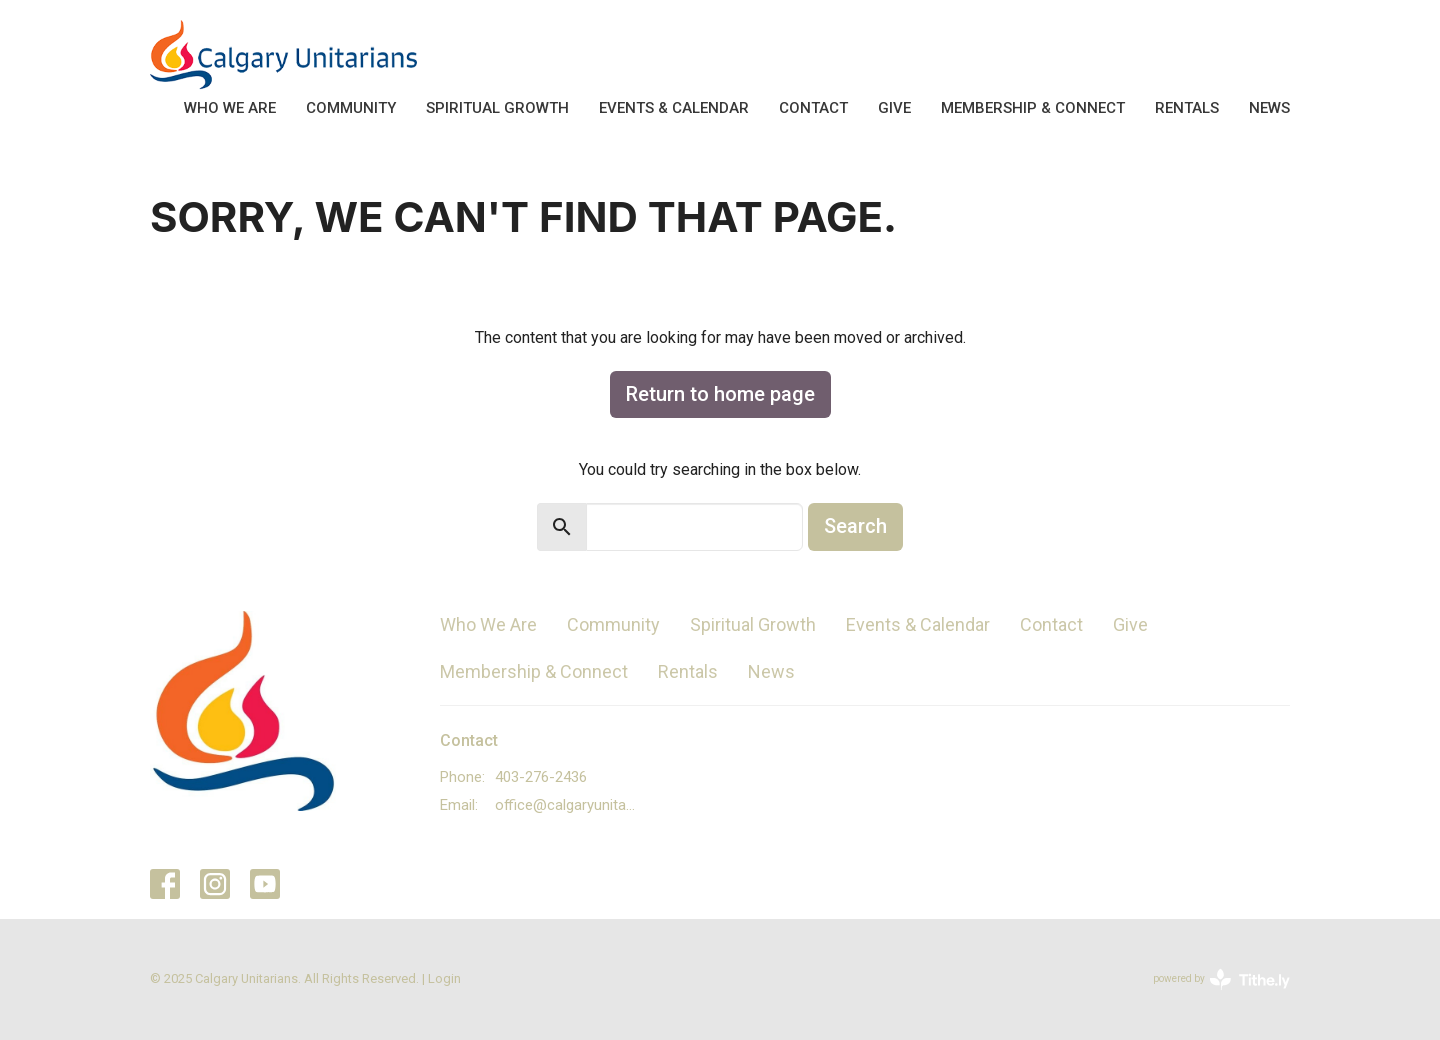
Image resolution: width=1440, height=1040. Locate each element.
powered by (1221, 979)
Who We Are (230, 108)
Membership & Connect (1033, 108)
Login (444, 978)
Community (351, 108)
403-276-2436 (541, 777)
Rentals (1187, 108)
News (1269, 108)
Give (894, 108)
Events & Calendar (674, 108)
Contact (813, 108)
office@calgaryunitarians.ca (566, 805)
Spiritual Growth (497, 108)
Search (855, 526)
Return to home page (720, 394)
